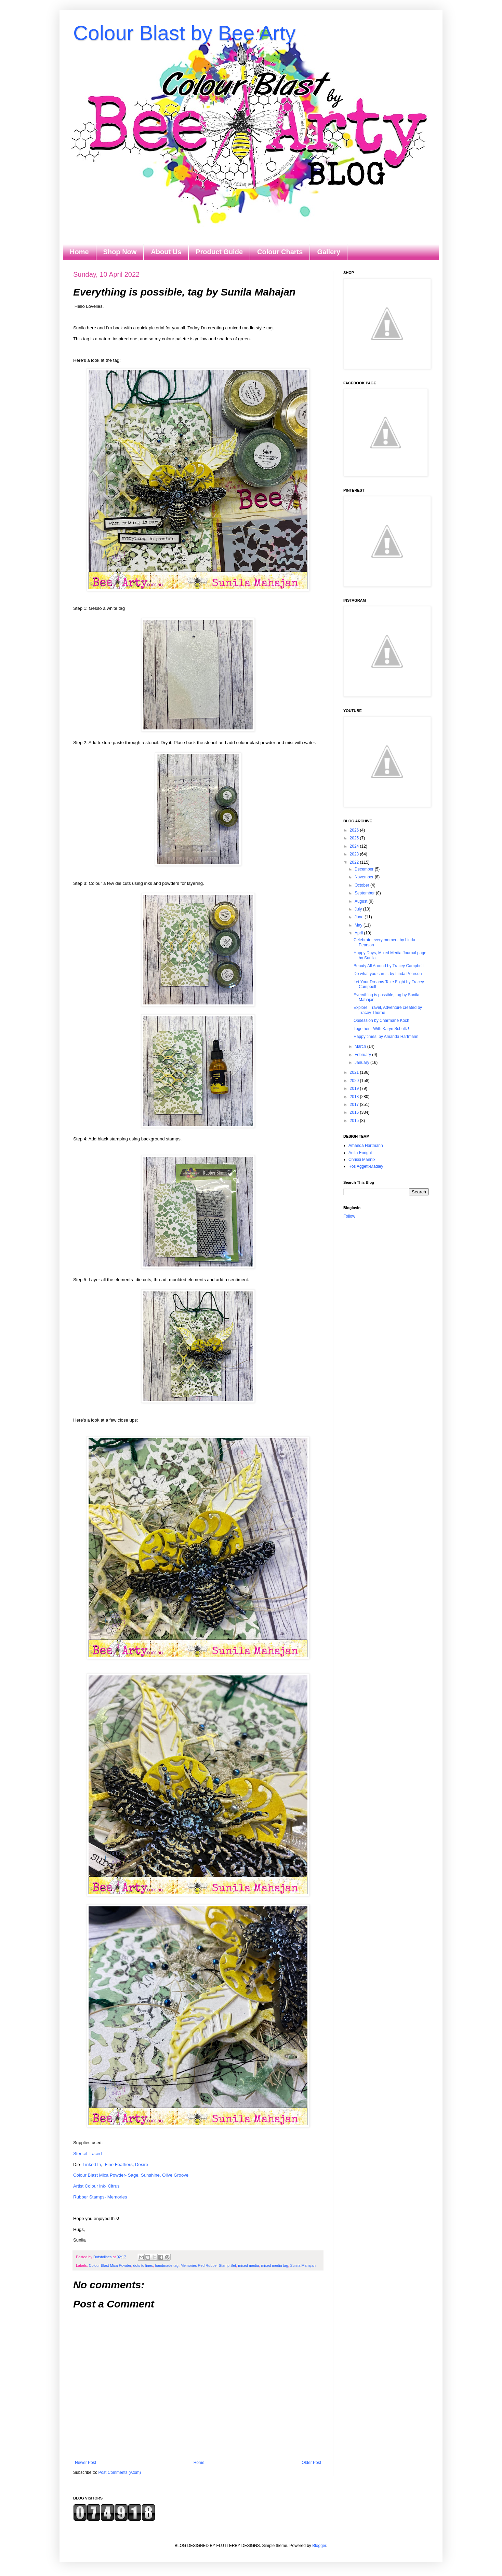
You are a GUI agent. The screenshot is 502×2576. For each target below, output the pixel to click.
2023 (355, 854)
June (360, 917)
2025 (355, 838)
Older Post (311, 2462)
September (365, 893)
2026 (355, 830)
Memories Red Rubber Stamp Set (208, 2265)
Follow (349, 1216)
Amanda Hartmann (365, 1145)
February (363, 1054)
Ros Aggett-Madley (365, 1166)
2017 (355, 1104)
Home (79, 252)
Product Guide (219, 252)
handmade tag (167, 2265)
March (361, 1046)
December (365, 869)
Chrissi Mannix (361, 1159)
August (362, 901)
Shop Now (120, 252)
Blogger (319, 2545)
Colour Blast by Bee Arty (184, 33)
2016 (355, 1112)
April (359, 933)
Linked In (92, 2164)
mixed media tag (274, 2265)
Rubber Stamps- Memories (100, 2197)
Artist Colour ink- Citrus (96, 2186)
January (362, 1062)
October (362, 885)
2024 (355, 846)
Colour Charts (280, 252)
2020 (355, 1080)
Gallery (328, 252)
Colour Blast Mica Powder (110, 2265)
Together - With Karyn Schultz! (381, 1028)
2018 (355, 1096)
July (359, 909)
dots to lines (143, 2265)
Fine (110, 2164)
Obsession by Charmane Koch (381, 1020)
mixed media (248, 2265)
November (365, 877)
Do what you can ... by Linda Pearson (388, 973)
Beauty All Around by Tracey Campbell (388, 965)
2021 (355, 1072)
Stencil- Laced (87, 2153)
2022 (355, 862)
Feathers (124, 2164)
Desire (141, 2164)
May (359, 925)
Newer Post (85, 2462)
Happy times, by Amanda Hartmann (386, 1036)
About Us (166, 252)
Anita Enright (360, 1152)
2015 (355, 1120)
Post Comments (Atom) (119, 2472)
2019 (355, 1088)
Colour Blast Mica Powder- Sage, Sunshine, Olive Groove (130, 2175)
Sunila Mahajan (303, 2265)
